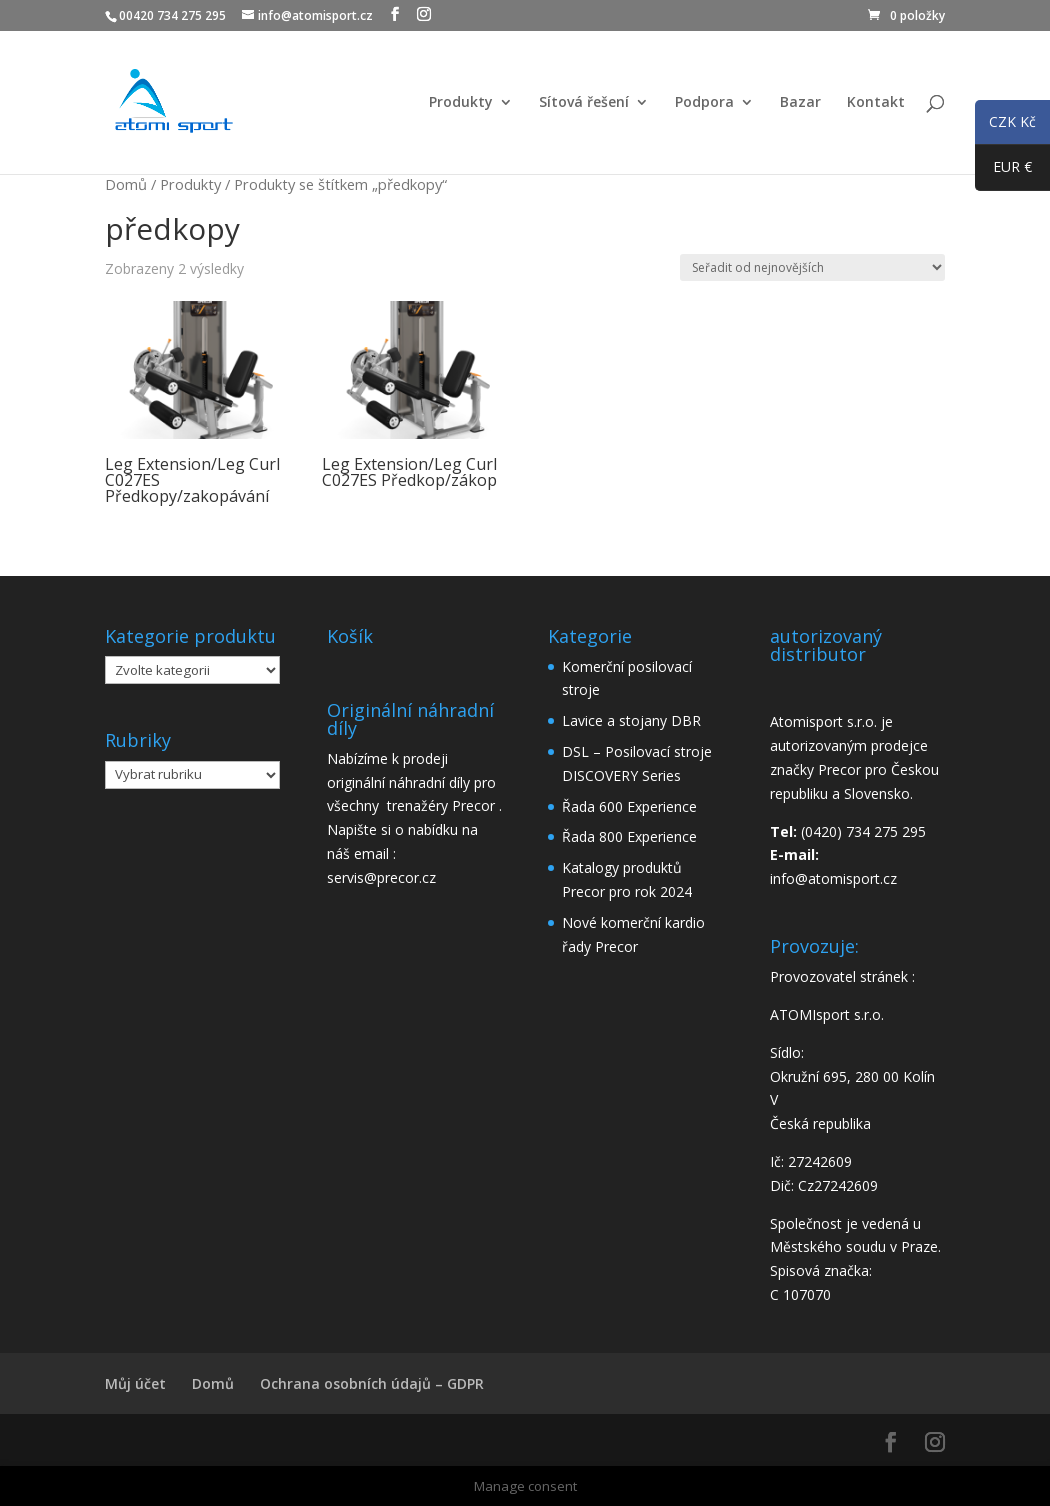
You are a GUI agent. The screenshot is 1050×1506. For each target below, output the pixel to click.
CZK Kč (1005, 125)
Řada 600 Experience (629, 806)
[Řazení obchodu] (812, 267)
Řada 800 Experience (629, 836)
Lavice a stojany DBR (631, 720)
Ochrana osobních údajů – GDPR (372, 1383)
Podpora (704, 103)
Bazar (800, 103)
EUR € (1003, 171)
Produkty (461, 103)
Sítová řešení (584, 103)
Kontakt (876, 103)
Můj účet (135, 1383)
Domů (126, 184)
